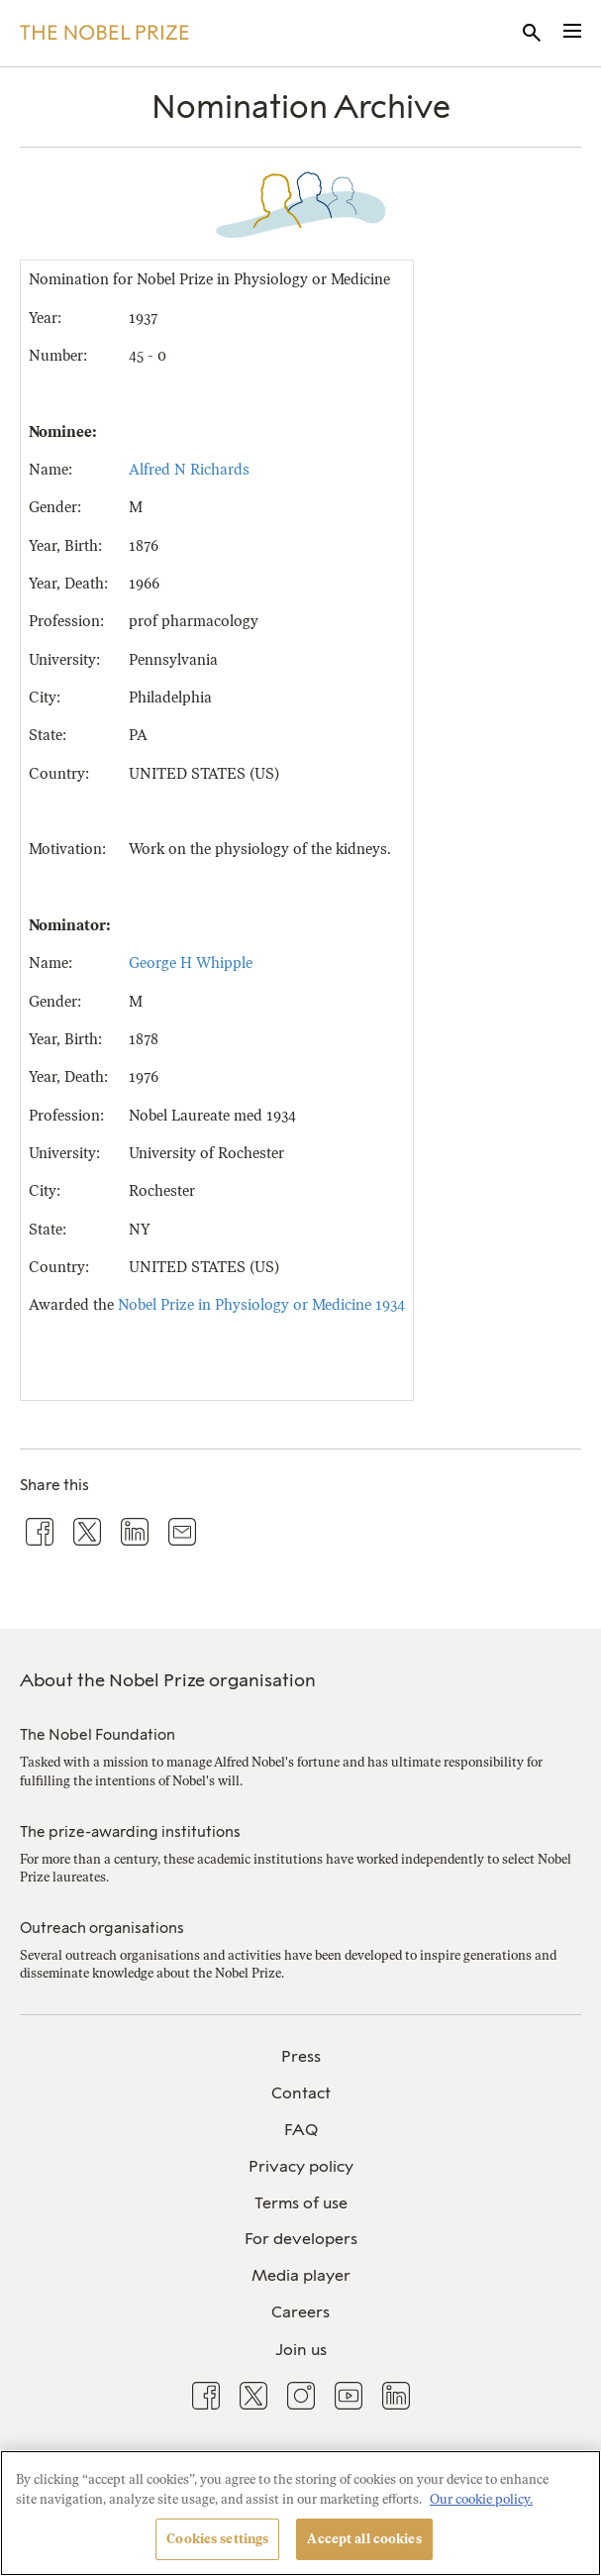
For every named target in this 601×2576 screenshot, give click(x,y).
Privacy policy (301, 2166)
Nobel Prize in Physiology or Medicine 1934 (261, 1305)
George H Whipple (190, 963)
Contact (301, 2093)
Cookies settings (217, 2538)
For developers (301, 2238)
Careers (300, 2312)
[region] (300, 2513)
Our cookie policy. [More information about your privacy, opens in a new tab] (481, 2499)
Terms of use (301, 2203)
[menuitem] (300, 2057)
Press (301, 2056)
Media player (301, 2275)
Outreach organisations (102, 1928)
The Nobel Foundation (97, 1735)
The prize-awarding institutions (130, 1832)
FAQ (301, 2129)
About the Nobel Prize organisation (168, 1680)
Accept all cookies (364, 2538)
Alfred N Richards (189, 470)
